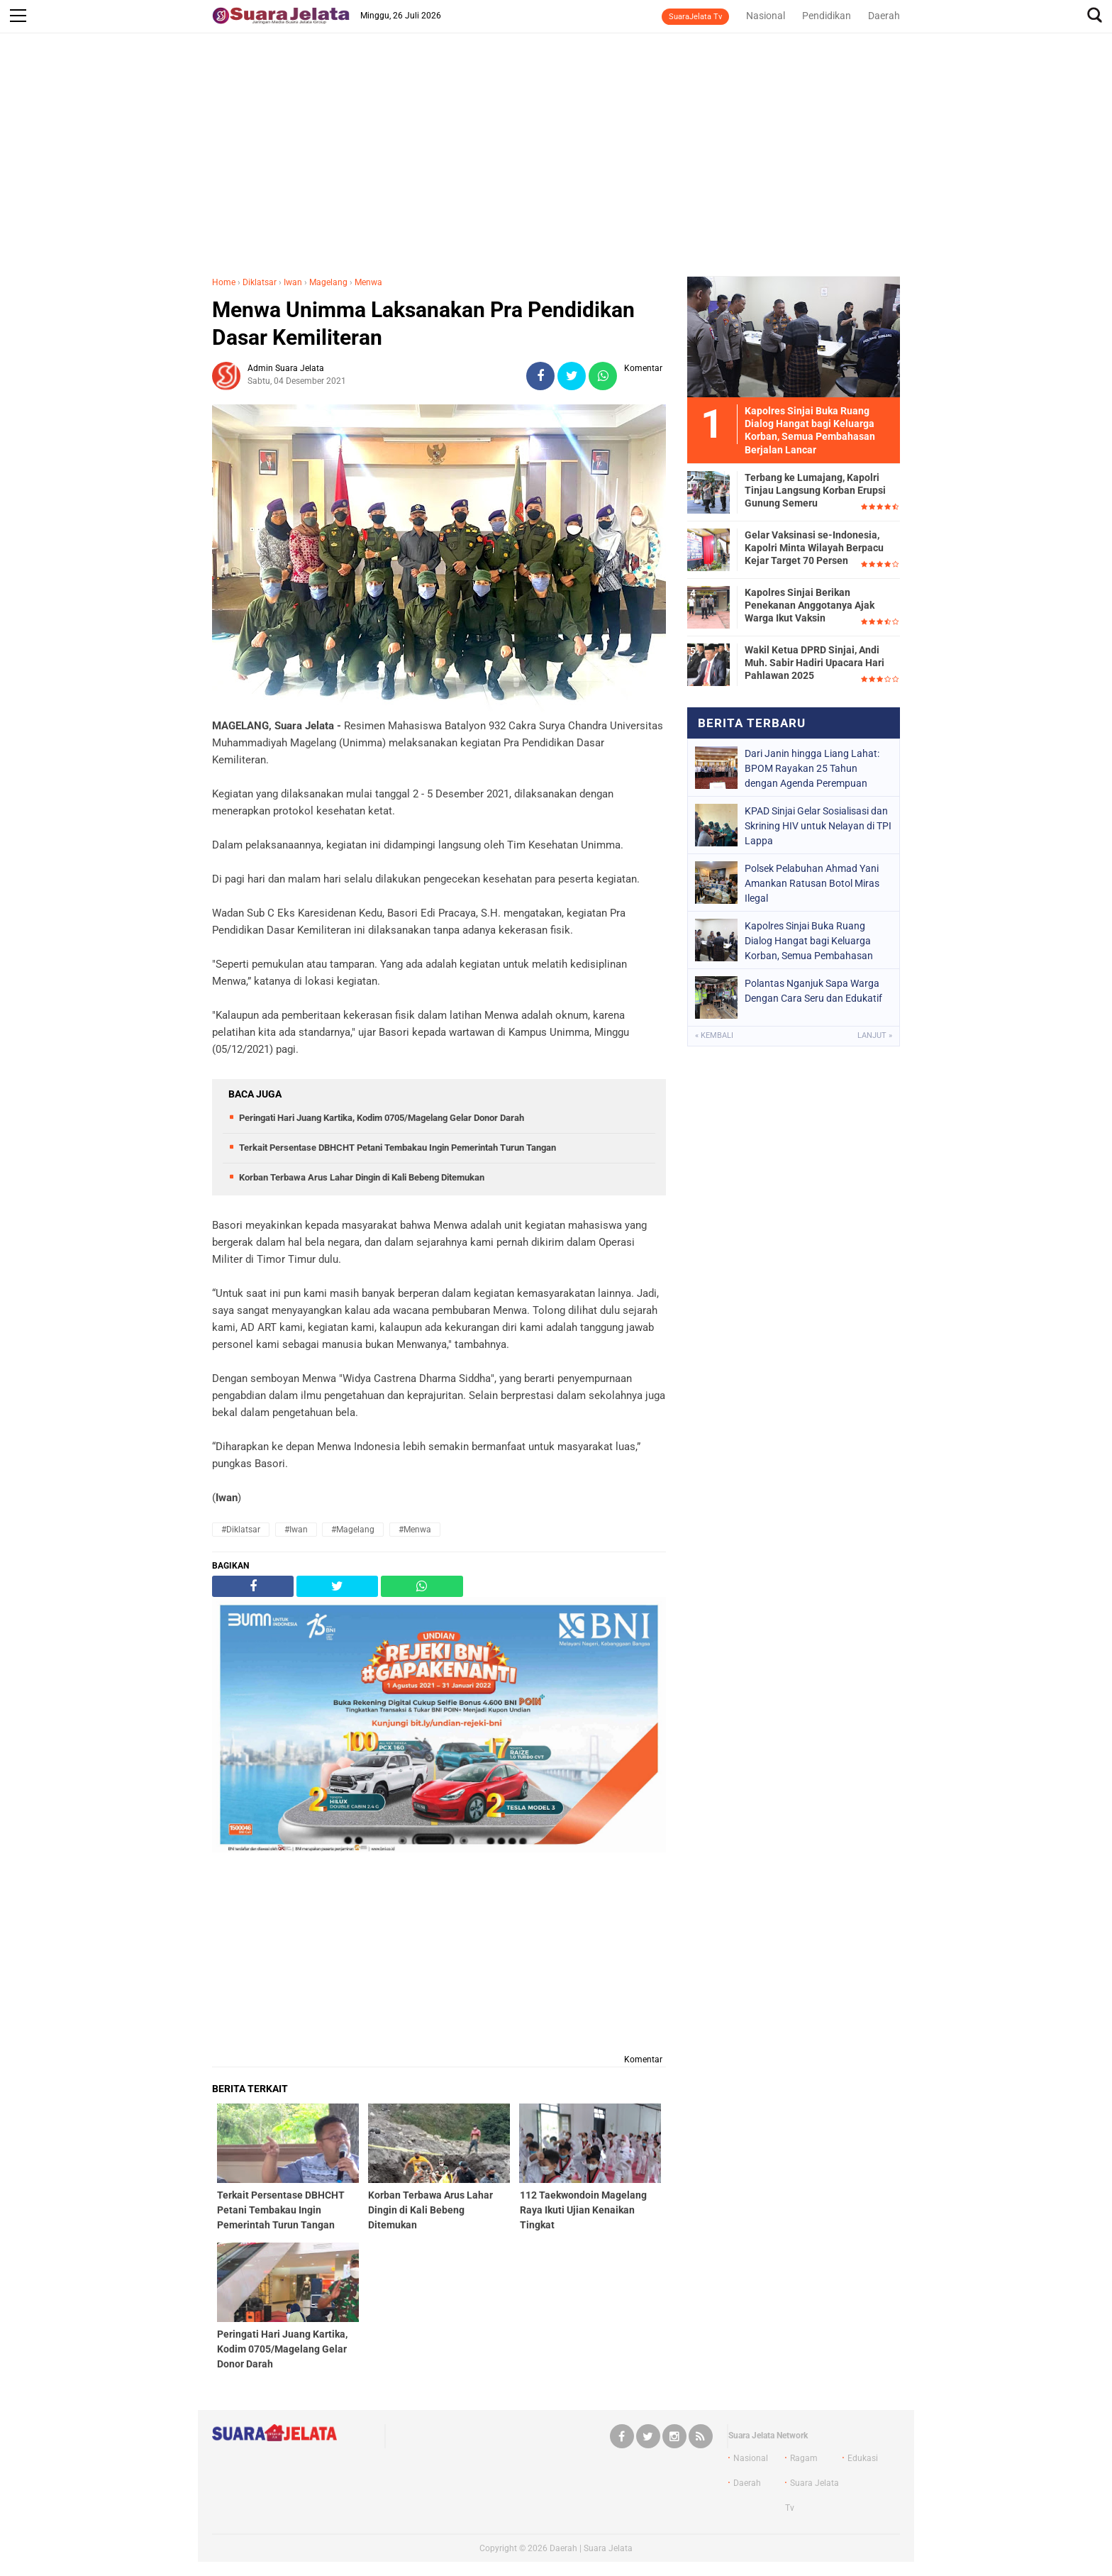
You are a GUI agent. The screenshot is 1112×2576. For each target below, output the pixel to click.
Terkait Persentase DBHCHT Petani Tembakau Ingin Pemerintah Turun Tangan (397, 1147)
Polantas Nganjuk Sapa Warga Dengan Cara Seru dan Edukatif (813, 991)
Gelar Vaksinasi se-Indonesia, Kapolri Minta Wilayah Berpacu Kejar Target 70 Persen (814, 547)
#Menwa (415, 1530)
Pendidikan (826, 15)
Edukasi (862, 2458)
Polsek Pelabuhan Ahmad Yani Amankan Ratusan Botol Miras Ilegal (812, 883)
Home (223, 282)
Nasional (765, 15)
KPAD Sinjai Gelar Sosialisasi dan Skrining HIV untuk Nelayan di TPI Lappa (818, 825)
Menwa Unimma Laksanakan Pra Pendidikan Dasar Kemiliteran (423, 323)
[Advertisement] (556, 162)
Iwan (293, 282)
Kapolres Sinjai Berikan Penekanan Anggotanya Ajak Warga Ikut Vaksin (809, 605)
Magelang (328, 282)
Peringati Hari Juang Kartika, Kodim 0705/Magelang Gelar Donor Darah (381, 1117)
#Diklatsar (240, 1530)
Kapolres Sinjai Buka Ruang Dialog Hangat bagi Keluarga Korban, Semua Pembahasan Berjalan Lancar (809, 940)
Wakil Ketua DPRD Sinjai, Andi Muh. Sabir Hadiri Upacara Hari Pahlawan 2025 (814, 662)
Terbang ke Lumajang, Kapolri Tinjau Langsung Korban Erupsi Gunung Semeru (815, 490)
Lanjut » (874, 1035)
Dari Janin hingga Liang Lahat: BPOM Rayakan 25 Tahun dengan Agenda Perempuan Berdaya (812, 768)
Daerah (884, 15)
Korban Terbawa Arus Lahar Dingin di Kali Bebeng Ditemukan (361, 1177)
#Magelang (352, 1530)
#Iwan (296, 1530)
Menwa (368, 282)
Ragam (804, 2458)
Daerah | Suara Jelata (591, 2548)
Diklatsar (260, 282)
